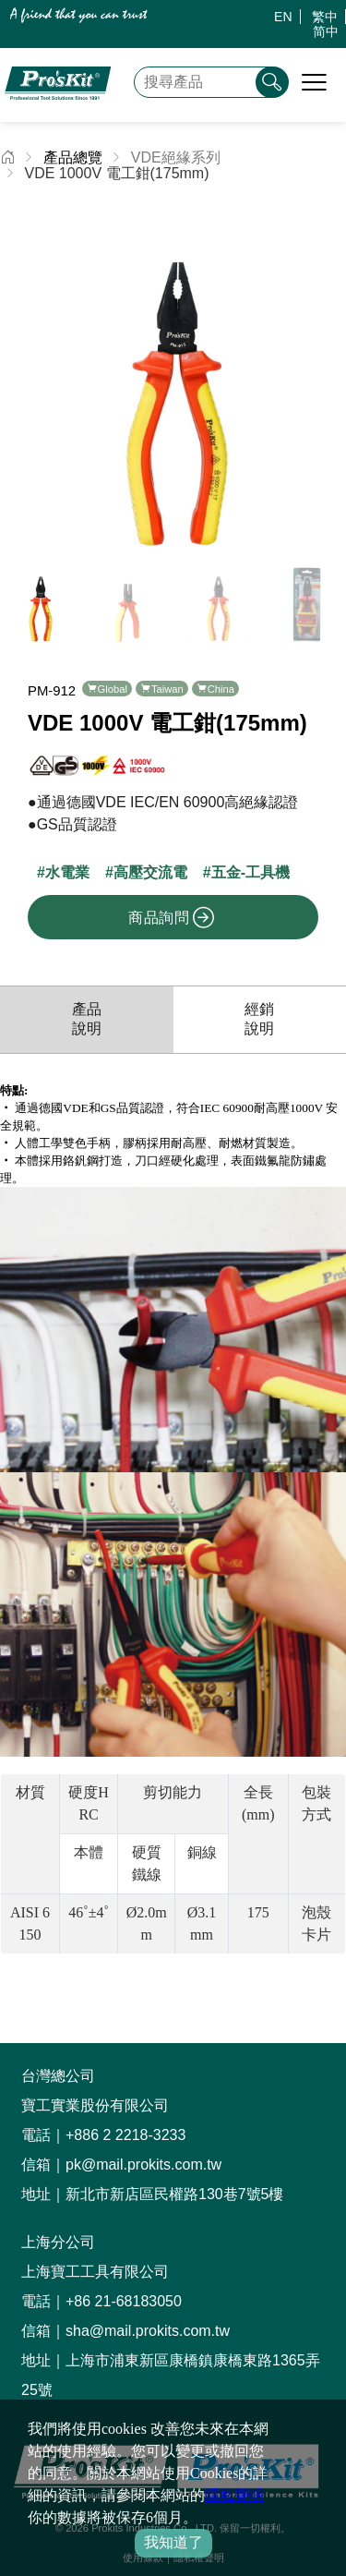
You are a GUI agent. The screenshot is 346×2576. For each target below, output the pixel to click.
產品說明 (86, 1004)
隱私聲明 (234, 2495)
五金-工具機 (250, 857)
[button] (324, 367)
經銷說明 (259, 1004)
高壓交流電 (150, 857)
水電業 (67, 857)
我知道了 (173, 2542)
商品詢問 (171, 902)
